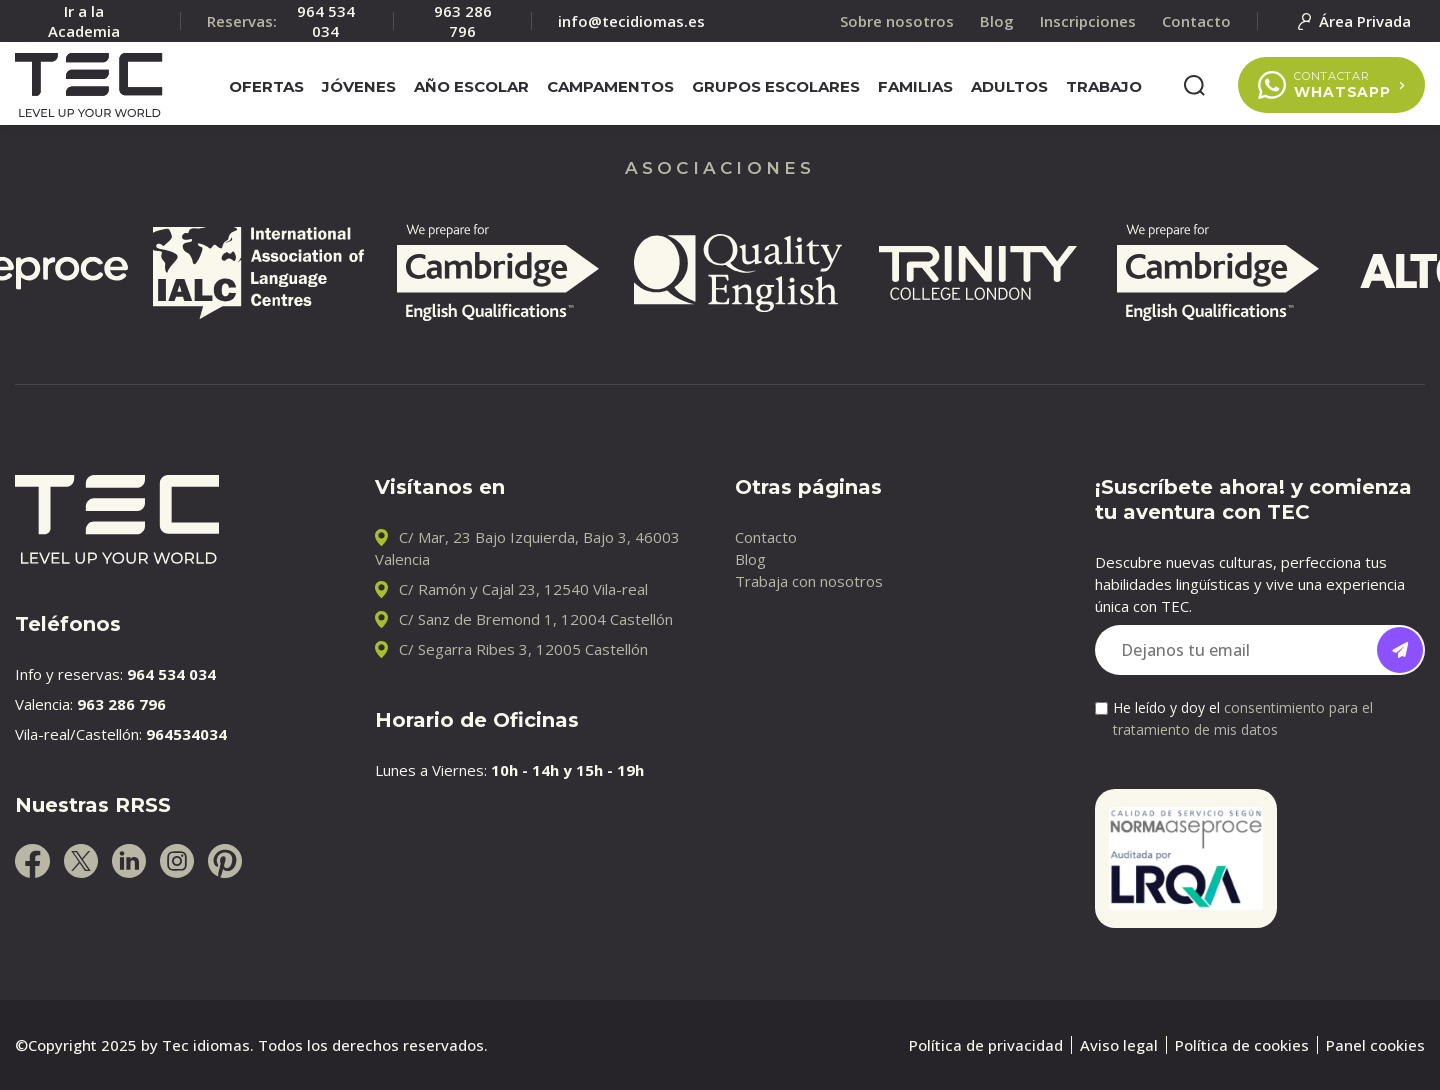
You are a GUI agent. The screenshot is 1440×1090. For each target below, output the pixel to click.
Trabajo (1104, 86)
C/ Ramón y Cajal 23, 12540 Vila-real (523, 589)
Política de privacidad (986, 1045)
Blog (750, 559)
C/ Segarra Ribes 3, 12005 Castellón (523, 649)
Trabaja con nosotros (809, 581)
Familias (915, 86)
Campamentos (610, 86)
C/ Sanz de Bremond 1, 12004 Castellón (536, 619)
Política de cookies (1242, 1045)
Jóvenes (359, 86)
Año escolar (471, 86)
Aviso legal (1119, 1045)
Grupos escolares (776, 86)
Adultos (1009, 86)
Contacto (766, 537)
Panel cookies (1375, 1045)
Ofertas (266, 86)
